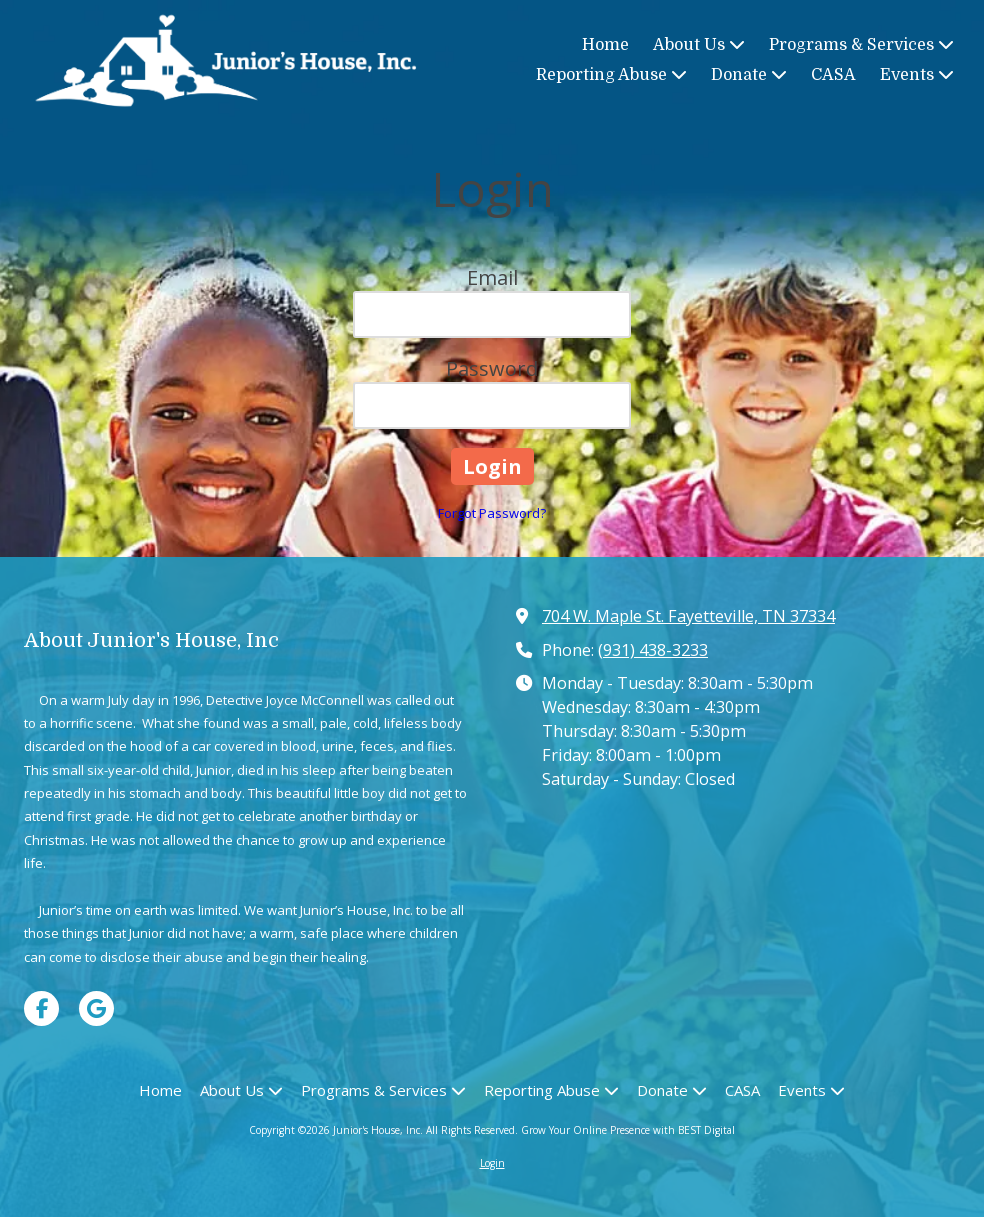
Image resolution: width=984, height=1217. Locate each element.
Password (492, 368)
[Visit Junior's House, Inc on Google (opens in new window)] (96, 1008)
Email (492, 277)
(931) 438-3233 (653, 650)
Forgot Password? (492, 513)
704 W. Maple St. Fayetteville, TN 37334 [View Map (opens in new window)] (688, 616)
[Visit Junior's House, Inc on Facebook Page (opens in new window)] (41, 1008)
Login (492, 1163)
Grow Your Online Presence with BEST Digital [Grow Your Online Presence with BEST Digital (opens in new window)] (628, 1130)
